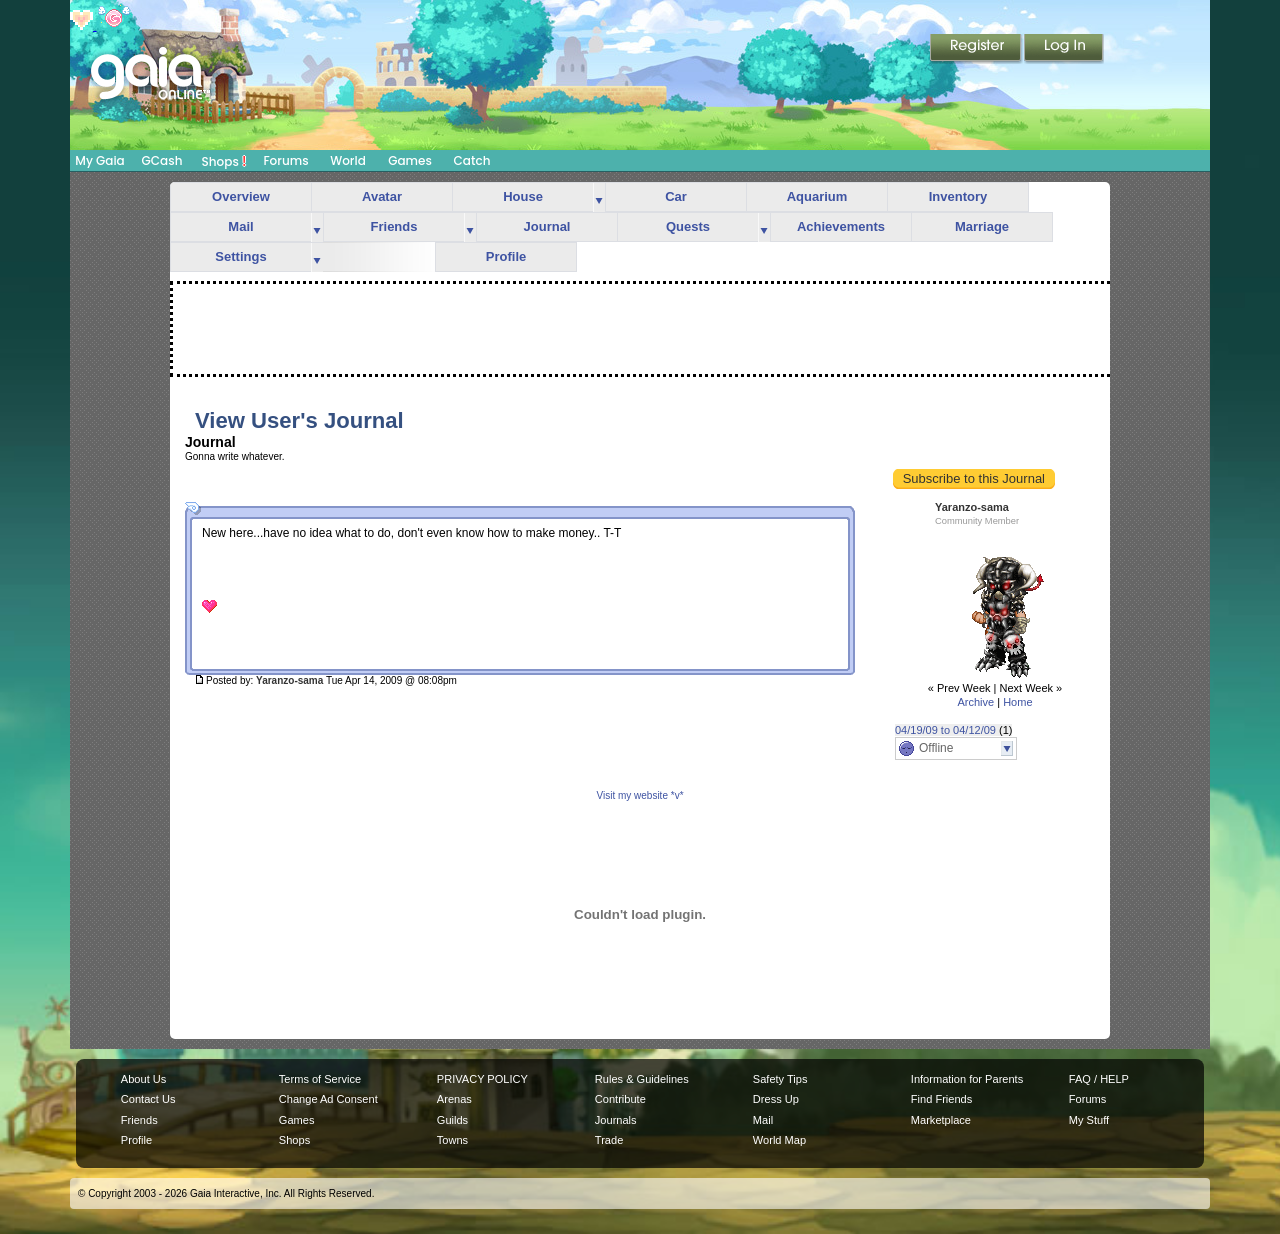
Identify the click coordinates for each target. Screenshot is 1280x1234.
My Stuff (1089, 1120)
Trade (609, 1140)
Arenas (454, 1099)
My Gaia (99, 160)
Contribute (620, 1099)
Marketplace (941, 1120)
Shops (224, 161)
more (599, 197)
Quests (688, 226)
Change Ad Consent (328, 1099)
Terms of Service (320, 1079)
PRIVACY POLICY (482, 1079)
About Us (143, 1079)
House (523, 196)
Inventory (958, 196)
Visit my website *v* (639, 795)
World (348, 160)
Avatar (382, 196)
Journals (616, 1120)
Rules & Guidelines (642, 1079)
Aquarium (817, 196)
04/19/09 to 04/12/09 (945, 730)
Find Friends (941, 1099)
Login (1064, 49)
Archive (975, 702)
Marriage (982, 226)
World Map (779, 1140)
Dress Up (776, 1099)
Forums (285, 160)
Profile (506, 256)
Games (410, 160)
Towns (452, 1140)
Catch (472, 160)
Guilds (452, 1120)
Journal (547, 226)
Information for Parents (967, 1079)
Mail (240, 226)
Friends (394, 226)
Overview (241, 196)
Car (676, 196)
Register (977, 49)
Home (1017, 702)
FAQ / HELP (1099, 1079)
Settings (240, 256)
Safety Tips (780, 1079)
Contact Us (148, 1099)
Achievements (841, 226)
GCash (162, 160)
